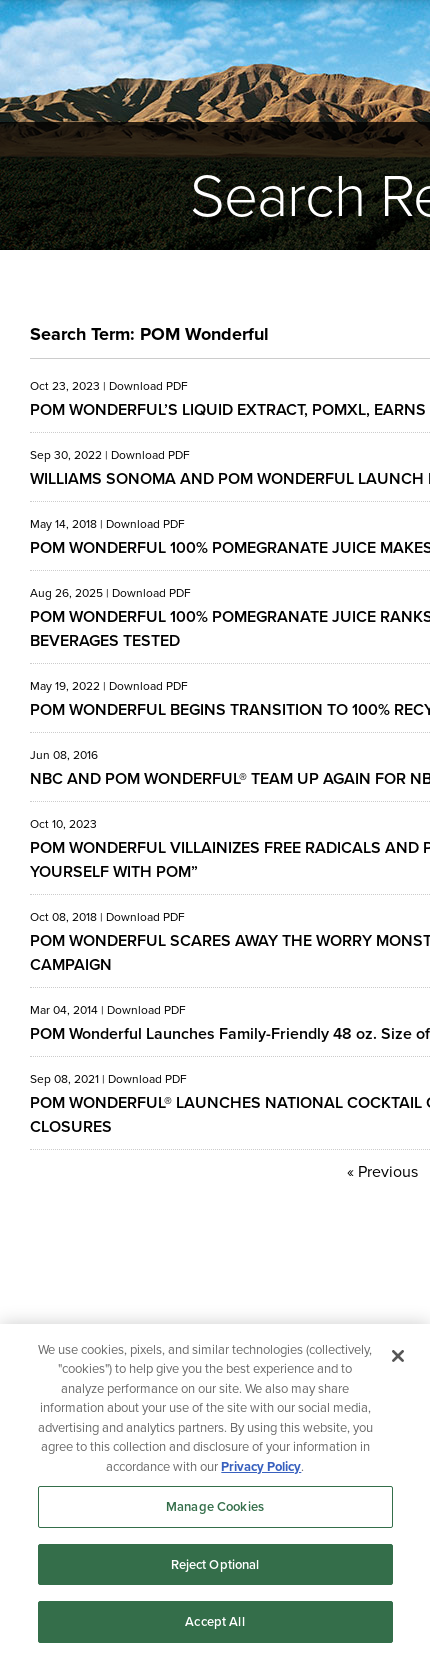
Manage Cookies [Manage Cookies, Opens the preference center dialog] (215, 1506)
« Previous (382, 1171)
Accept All (214, 1621)
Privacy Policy (261, 1466)
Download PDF (148, 386)
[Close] (398, 1356)
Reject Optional (215, 1564)
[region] (215, 1491)
